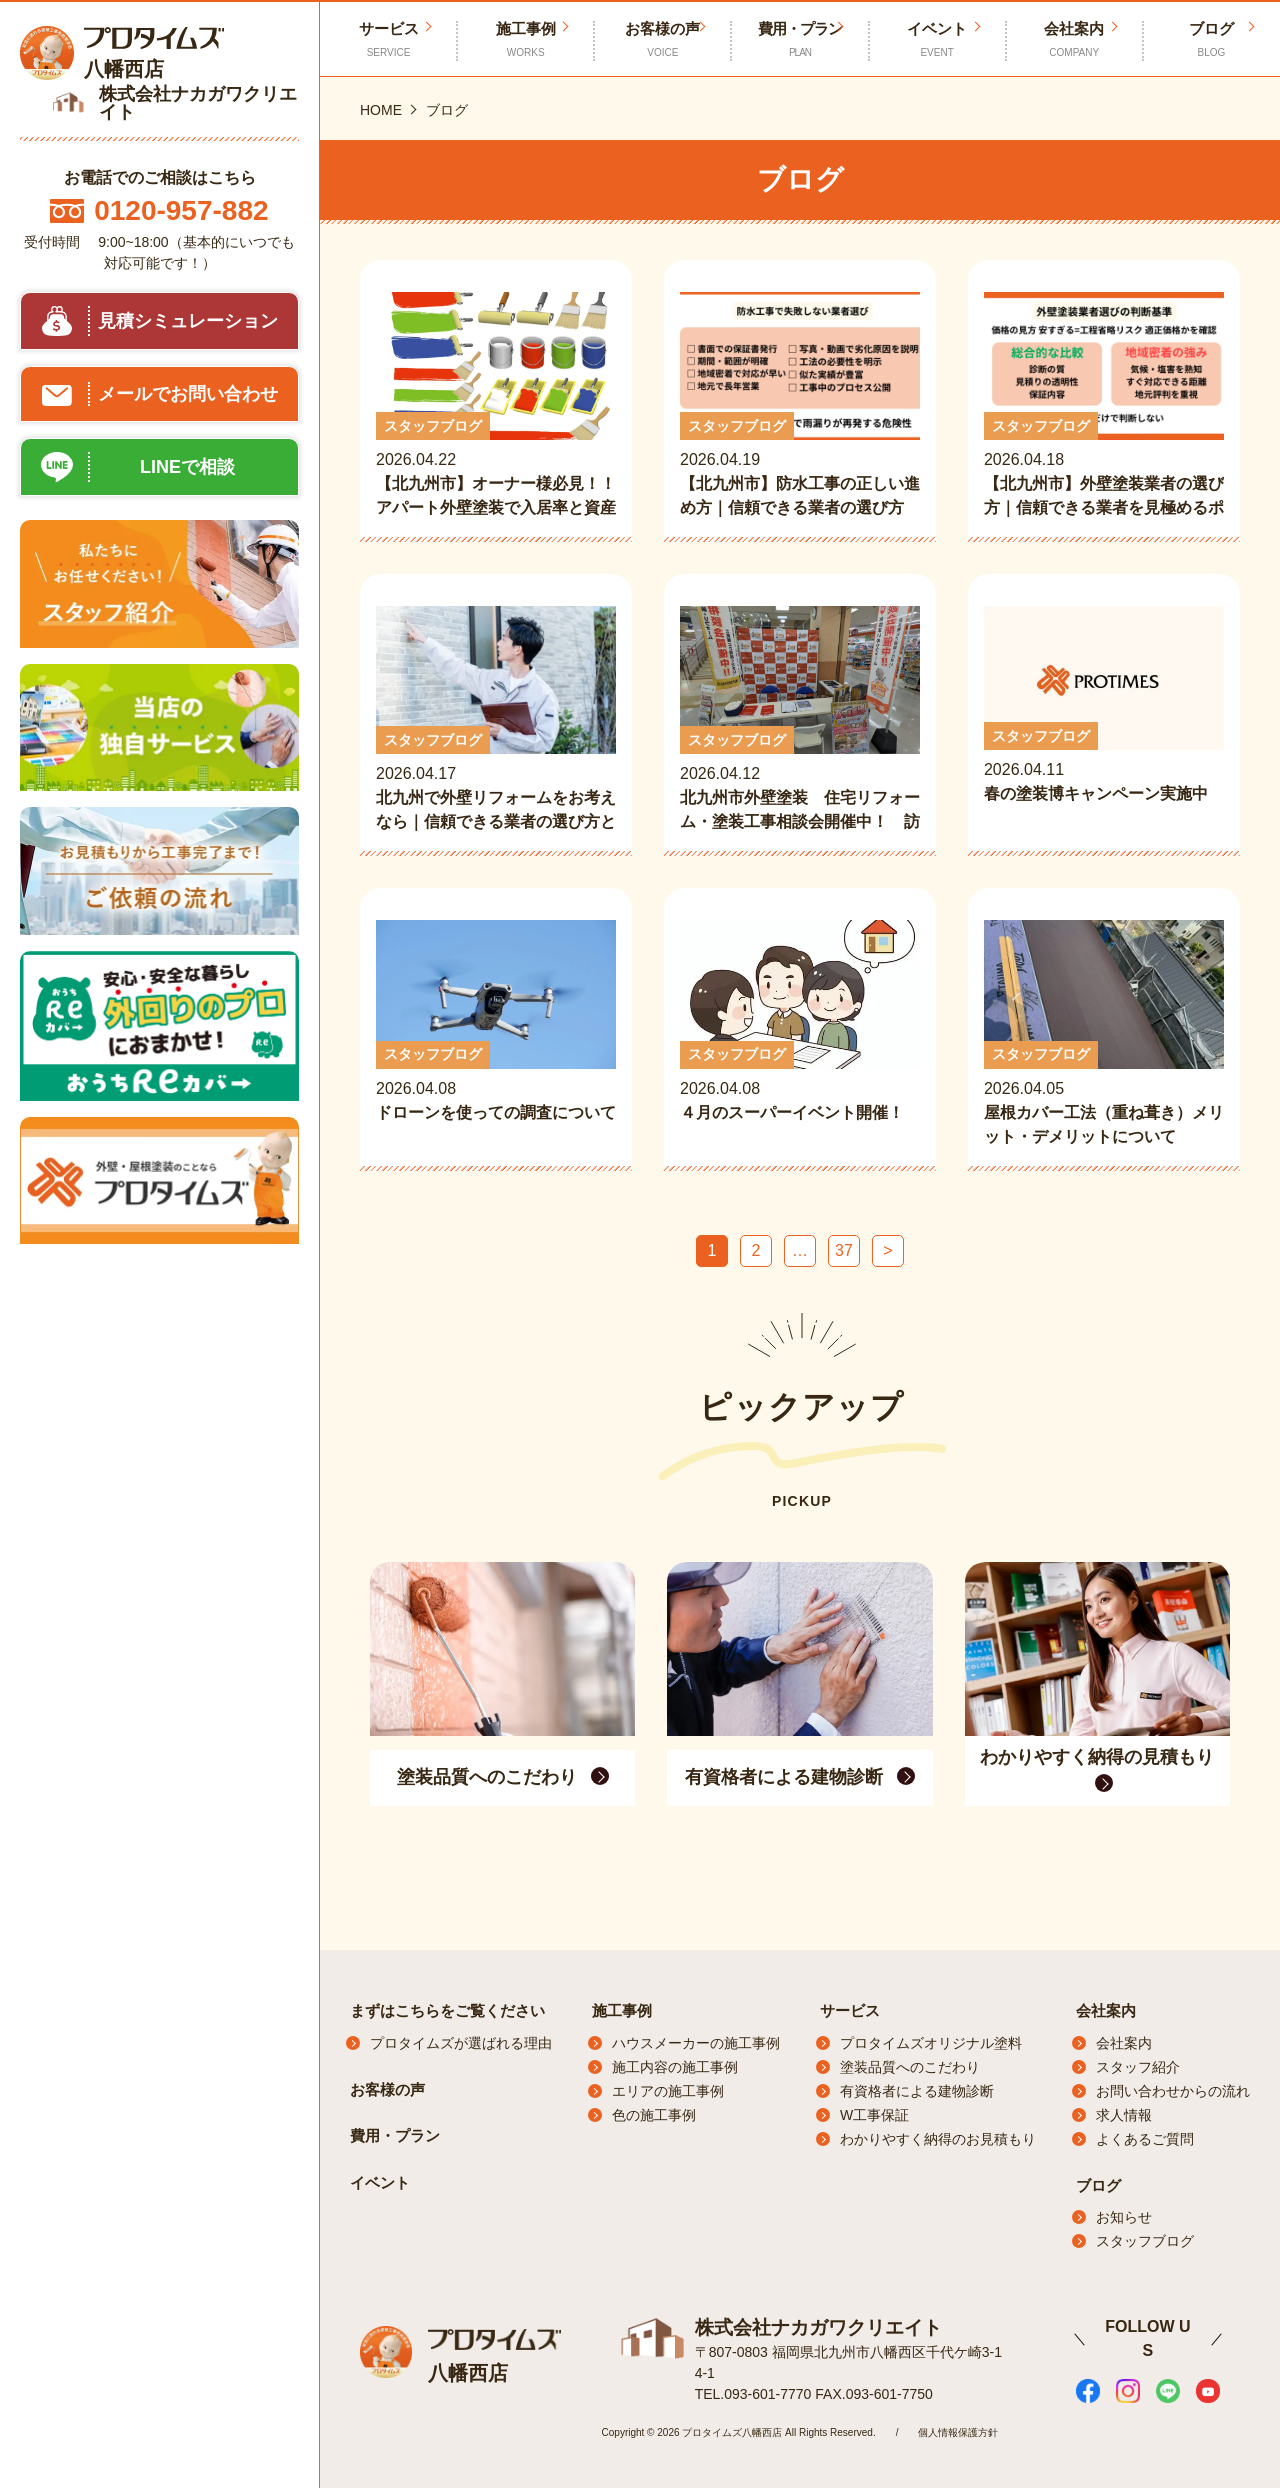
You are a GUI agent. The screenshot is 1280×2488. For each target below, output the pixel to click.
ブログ (1211, 40)
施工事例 (525, 40)
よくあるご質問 (1145, 2139)
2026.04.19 (800, 406)
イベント (937, 40)
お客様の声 (662, 40)
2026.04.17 (496, 720)
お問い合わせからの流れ (1173, 2091)
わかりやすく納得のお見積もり (938, 2139)
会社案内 (1074, 40)
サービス (850, 2010)
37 (844, 1250)
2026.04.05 (1104, 1034)
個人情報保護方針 (958, 2430)
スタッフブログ (1145, 2241)
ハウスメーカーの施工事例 (696, 2043)
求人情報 (1124, 2115)
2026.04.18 (1104, 406)
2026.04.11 (1104, 718)
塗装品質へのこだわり (910, 2067)
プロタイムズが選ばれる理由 (461, 2043)
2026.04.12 (800, 720)
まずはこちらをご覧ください (447, 2010)
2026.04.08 (496, 1034)
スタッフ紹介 (1138, 2067)
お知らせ (1124, 2217)
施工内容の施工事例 (675, 2067)
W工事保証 (874, 2115)
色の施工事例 (654, 2115)
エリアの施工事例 (668, 2091)
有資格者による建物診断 (917, 2091)
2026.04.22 (496, 406)
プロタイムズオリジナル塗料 (931, 2043)
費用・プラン (799, 40)
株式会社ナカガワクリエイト (812, 2326)
